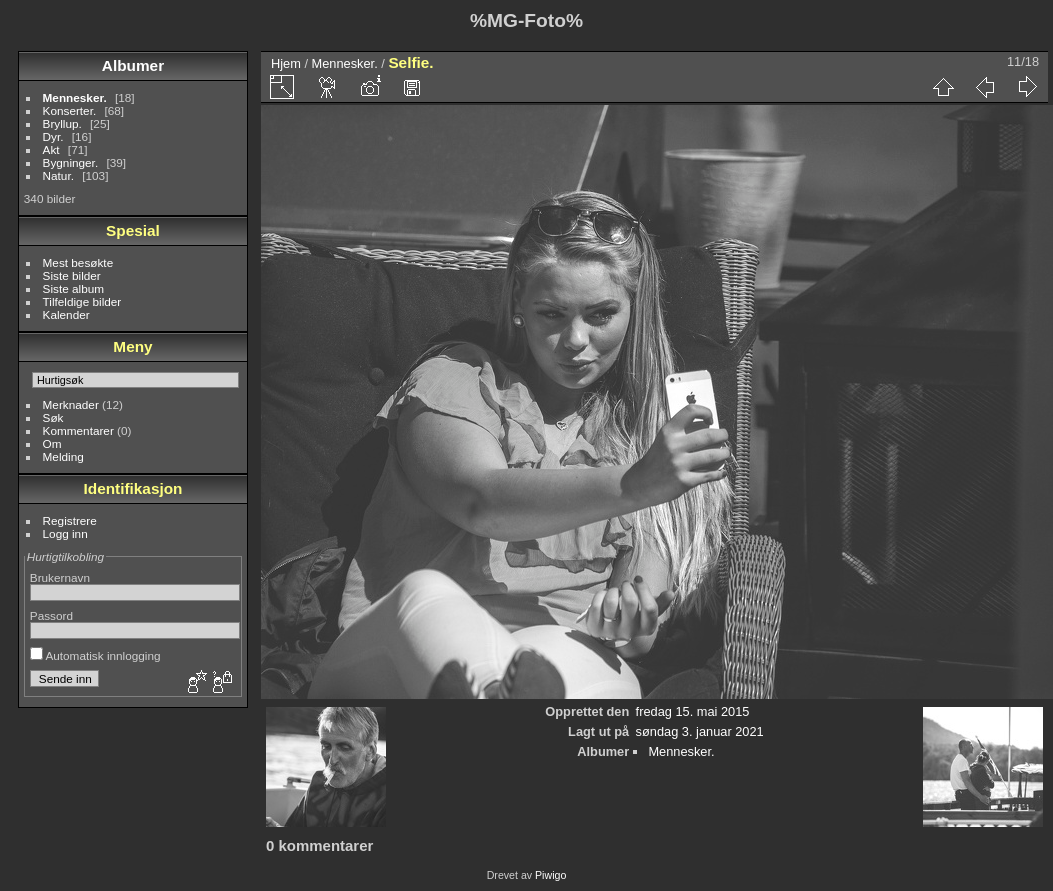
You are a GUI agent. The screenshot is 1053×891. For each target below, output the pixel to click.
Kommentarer (78, 430)
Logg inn (65, 533)
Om (52, 443)
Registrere (70, 520)
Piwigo (550, 875)
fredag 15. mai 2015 (693, 711)
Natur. (58, 175)
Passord (51, 615)
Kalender (66, 314)
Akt (51, 149)
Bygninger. (71, 162)
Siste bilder (72, 275)
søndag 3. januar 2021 (700, 731)
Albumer (133, 65)
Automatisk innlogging (95, 655)
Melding (63, 456)
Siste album (73, 288)
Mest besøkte (78, 262)
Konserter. (70, 110)
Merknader (71, 404)
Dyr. (53, 136)
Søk (53, 417)
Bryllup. (62, 123)
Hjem (286, 63)
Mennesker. (75, 97)
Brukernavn (60, 577)
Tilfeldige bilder (82, 301)
